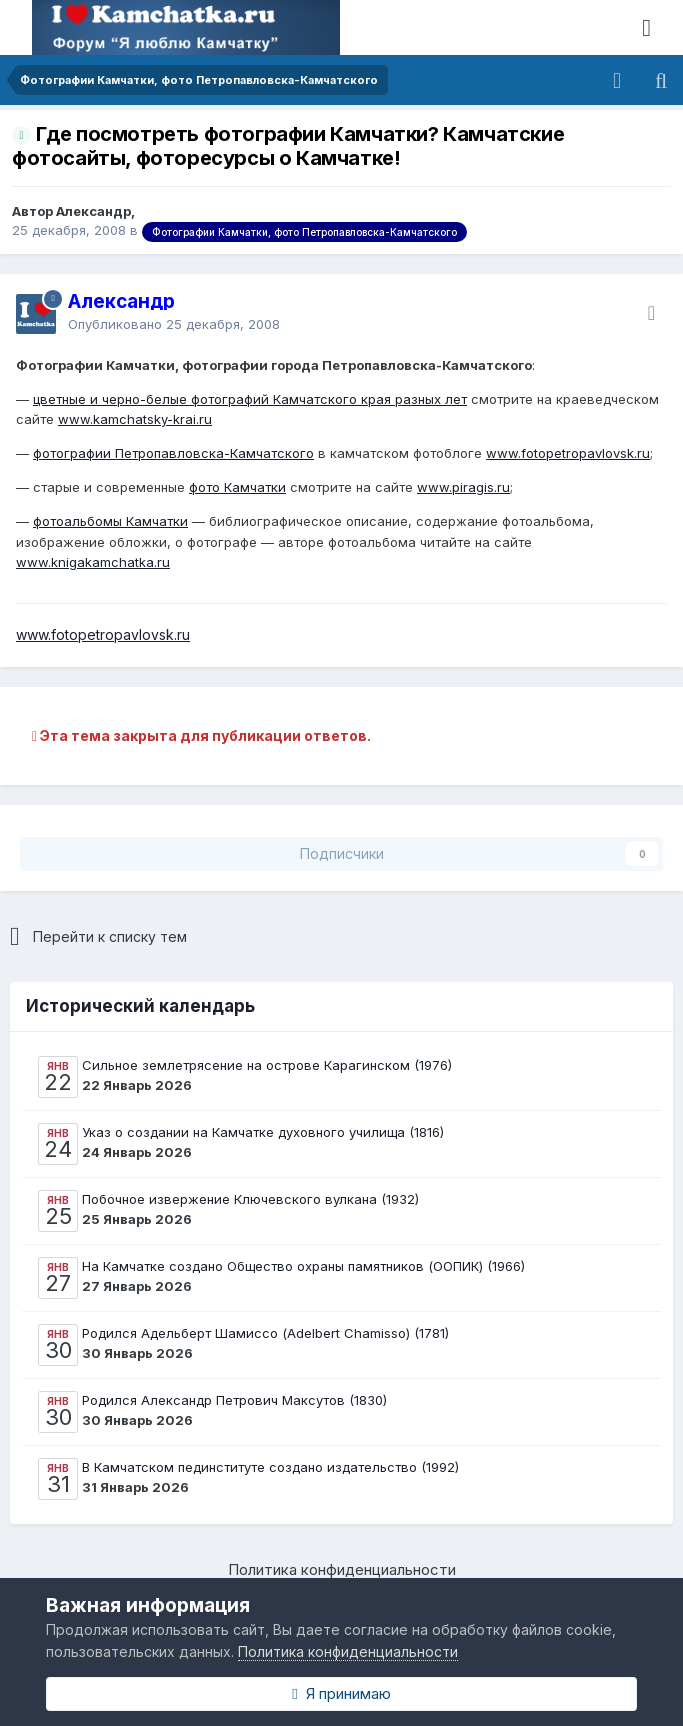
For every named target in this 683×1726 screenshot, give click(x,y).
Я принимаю (341, 1693)
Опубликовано (174, 324)
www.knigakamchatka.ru (93, 562)
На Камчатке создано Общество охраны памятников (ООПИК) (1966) (303, 1266)
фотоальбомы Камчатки (110, 521)
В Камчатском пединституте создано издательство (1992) (270, 1467)
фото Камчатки (237, 487)
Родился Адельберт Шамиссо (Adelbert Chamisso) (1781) (265, 1333)
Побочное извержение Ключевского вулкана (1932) (250, 1199)
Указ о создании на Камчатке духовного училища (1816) (263, 1132)
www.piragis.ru (463, 487)
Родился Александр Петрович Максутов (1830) (234, 1400)
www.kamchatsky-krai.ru (135, 419)
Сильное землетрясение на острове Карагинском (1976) (267, 1065)
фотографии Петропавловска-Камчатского (173, 453)
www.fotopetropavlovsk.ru (568, 453)
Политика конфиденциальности (342, 1569)
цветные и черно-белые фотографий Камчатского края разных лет (250, 399)
